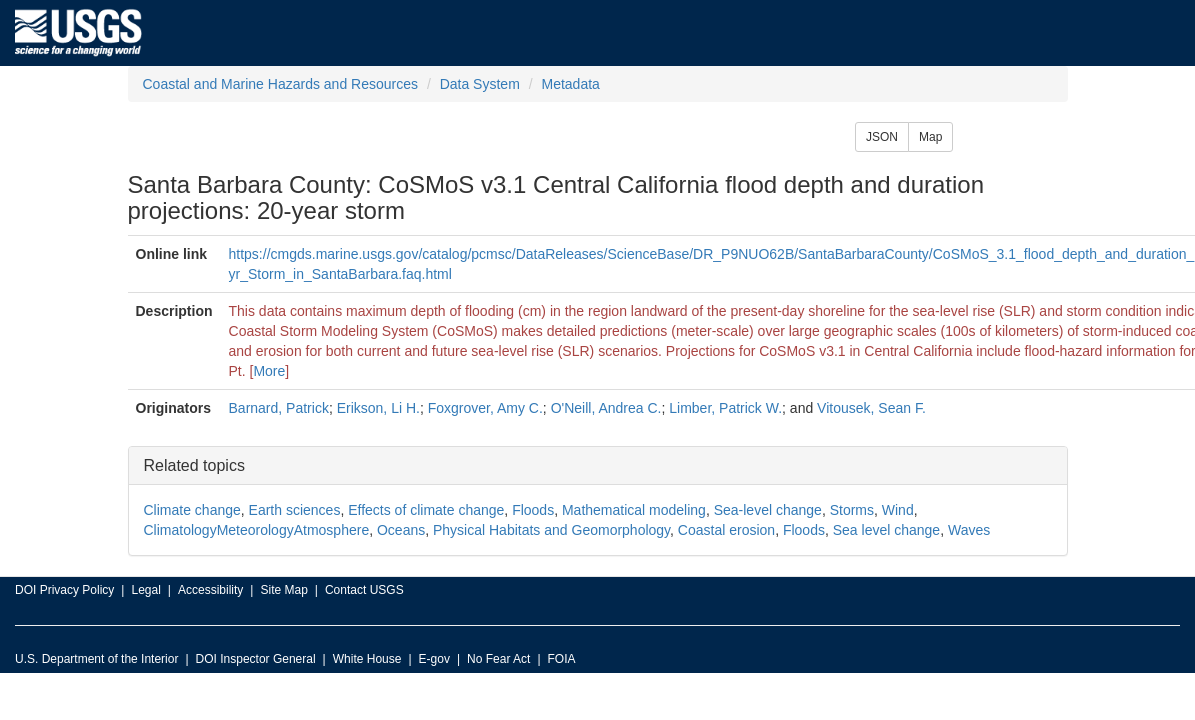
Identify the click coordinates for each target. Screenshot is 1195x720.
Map (930, 137)
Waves (969, 530)
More (269, 371)
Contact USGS (364, 590)
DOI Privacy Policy (64, 590)
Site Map (283, 590)
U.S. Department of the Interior (96, 659)
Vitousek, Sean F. (871, 408)
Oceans (401, 530)
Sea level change (886, 530)
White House (367, 659)
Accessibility (210, 590)
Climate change (192, 510)
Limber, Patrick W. (725, 408)
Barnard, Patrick (279, 408)
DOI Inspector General (256, 659)
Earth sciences (295, 510)
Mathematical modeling (634, 510)
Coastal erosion (726, 530)
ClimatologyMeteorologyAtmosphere (257, 530)
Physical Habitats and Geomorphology (551, 530)
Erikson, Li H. (378, 408)
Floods (533, 510)
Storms (852, 510)
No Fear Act (498, 659)
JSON (882, 137)
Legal (145, 590)
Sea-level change (768, 510)
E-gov (434, 659)
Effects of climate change (426, 510)
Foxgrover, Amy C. (485, 408)
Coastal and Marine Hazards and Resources (280, 84)
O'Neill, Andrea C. (606, 408)
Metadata (570, 84)
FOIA (562, 659)
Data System (480, 84)
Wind (898, 510)
